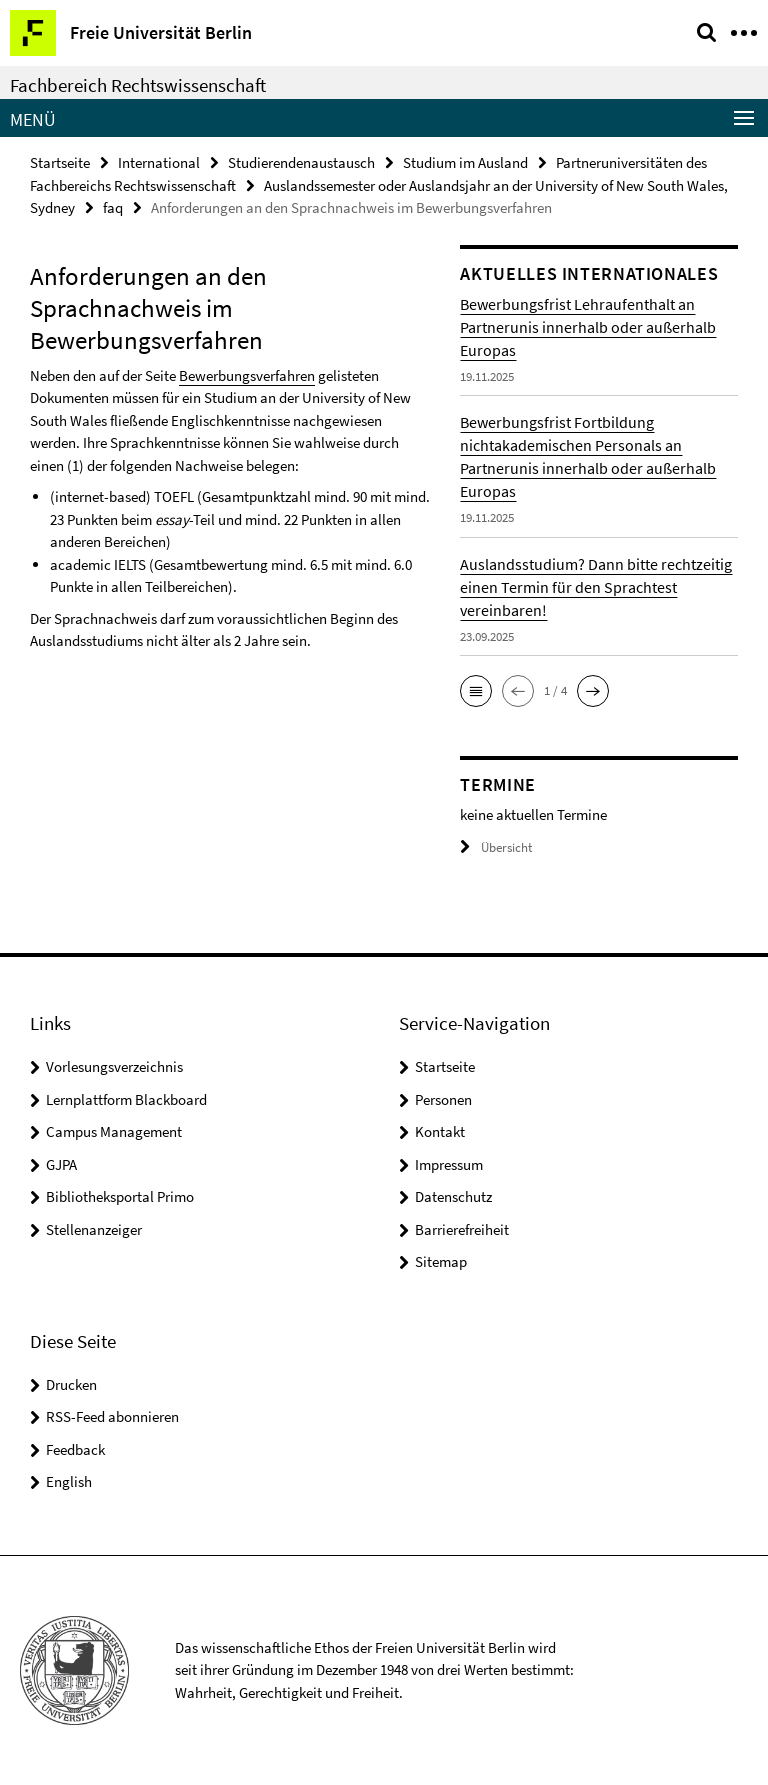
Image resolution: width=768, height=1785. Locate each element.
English (69, 1481)
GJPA (61, 1164)
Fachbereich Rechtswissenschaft (138, 85)
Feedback (75, 1449)
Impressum (449, 1164)
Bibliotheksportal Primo (120, 1196)
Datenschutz (453, 1196)
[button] (476, 691)
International (159, 162)
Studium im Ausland (465, 162)
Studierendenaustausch (301, 162)
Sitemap (441, 1261)
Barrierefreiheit (462, 1229)
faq (113, 207)
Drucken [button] (71, 1384)
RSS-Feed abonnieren (112, 1416)
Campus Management (114, 1131)
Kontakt (440, 1131)
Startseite (60, 162)
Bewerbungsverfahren (247, 375)
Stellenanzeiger (94, 1229)
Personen (443, 1099)
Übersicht (496, 847)
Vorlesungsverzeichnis (114, 1066)
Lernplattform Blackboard (126, 1099)
